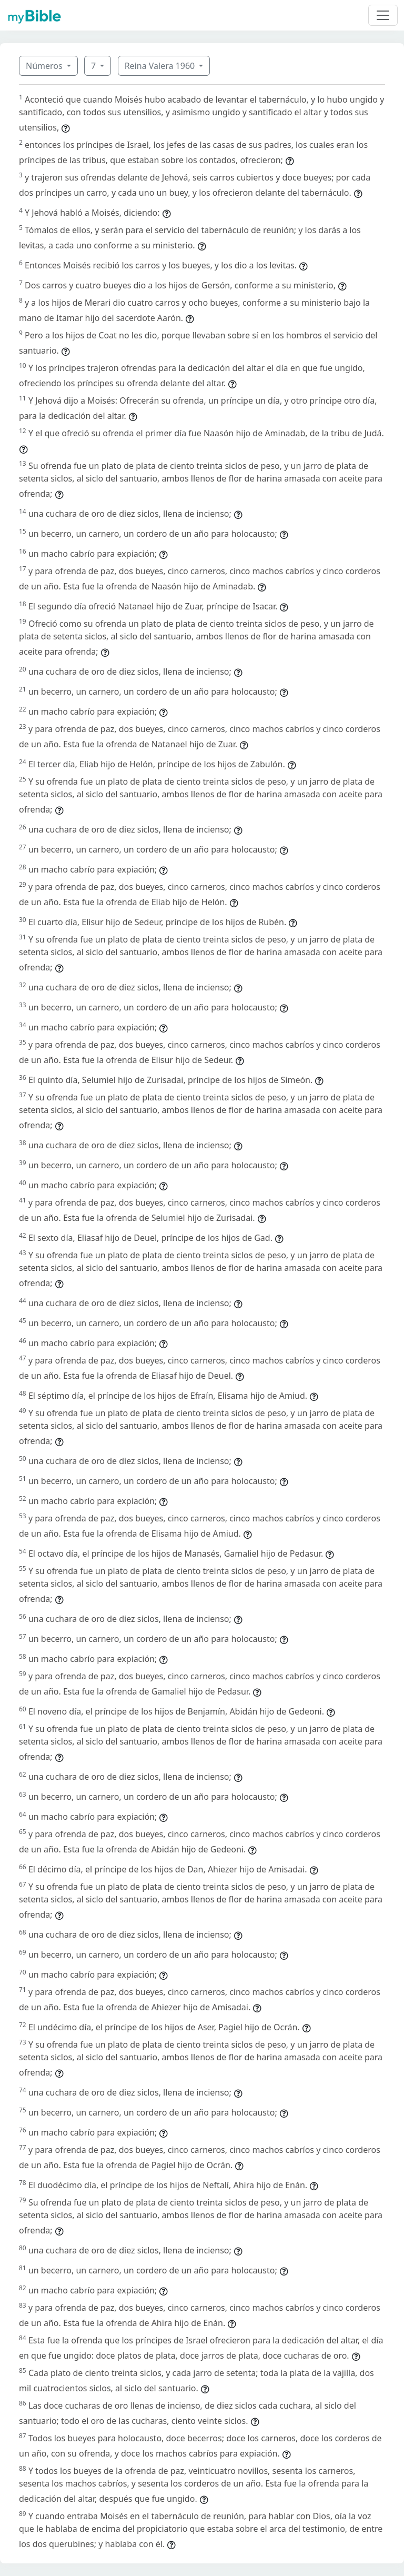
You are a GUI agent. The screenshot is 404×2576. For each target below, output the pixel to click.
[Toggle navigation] (383, 15)
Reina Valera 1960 (161, 66)
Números (45, 66)
